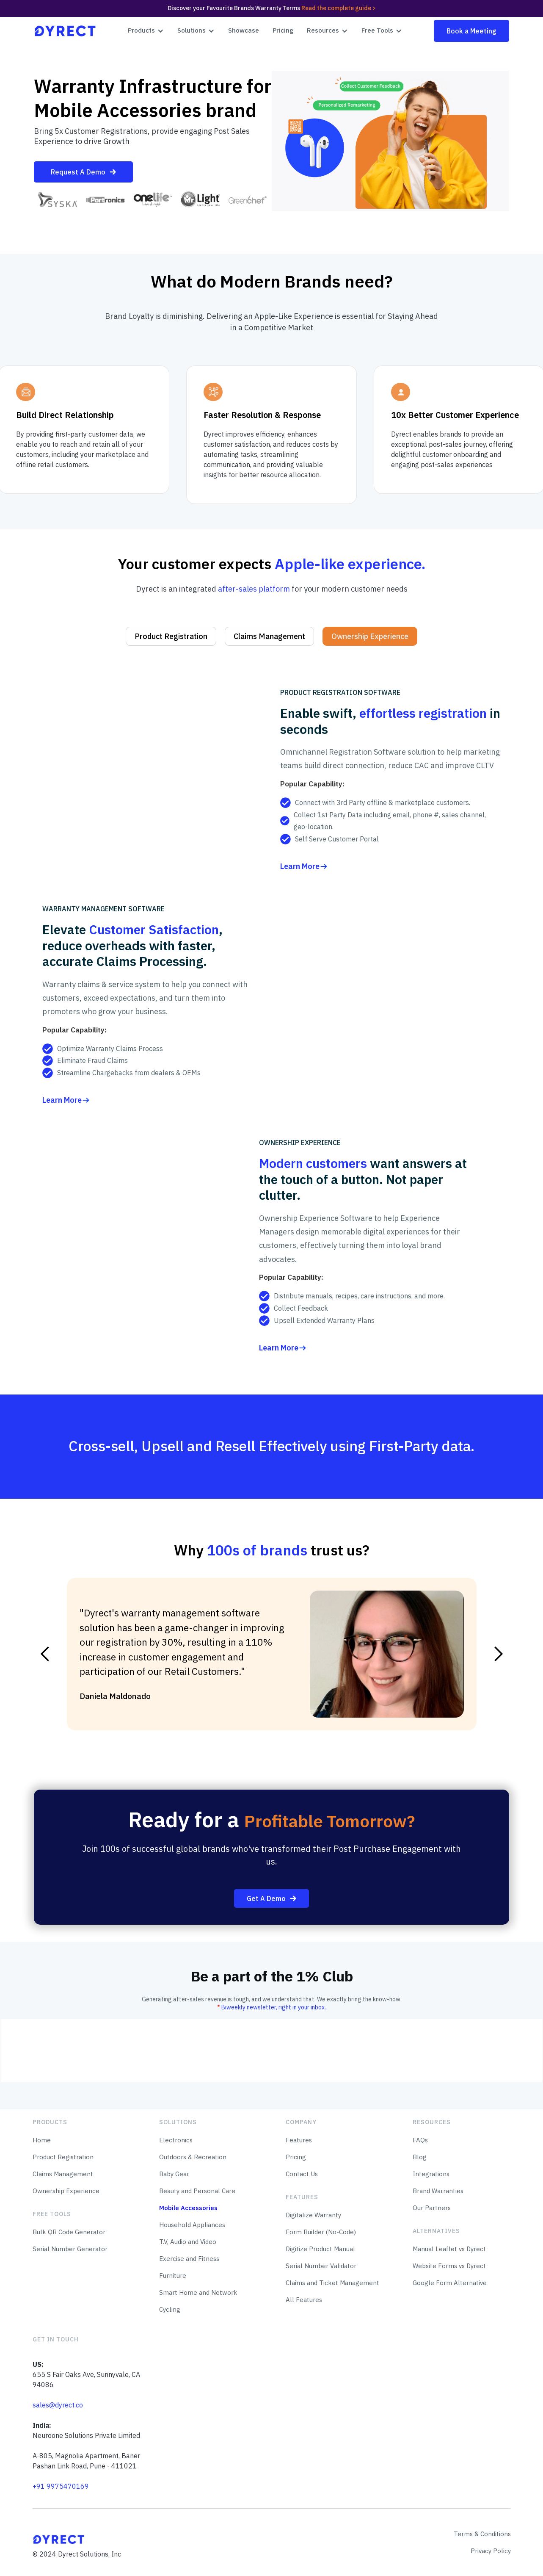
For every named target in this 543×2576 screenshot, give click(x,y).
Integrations (431, 2174)
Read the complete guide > (338, 8)
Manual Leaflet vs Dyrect (449, 2249)
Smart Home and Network (198, 2292)
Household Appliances (192, 2225)
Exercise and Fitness (189, 2259)
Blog (420, 2157)
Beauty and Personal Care (197, 2191)
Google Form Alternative (450, 2283)
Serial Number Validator (321, 2266)
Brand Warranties (438, 2191)
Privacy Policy (491, 2551)
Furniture (172, 2276)
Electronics (176, 2140)
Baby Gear (174, 2174)
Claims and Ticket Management (332, 2283)
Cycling (169, 2309)
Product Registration (63, 2157)
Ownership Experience (66, 2191)
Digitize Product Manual (320, 2249)
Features (299, 2140)
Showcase (243, 30)
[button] (146, 31)
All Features (304, 2300)
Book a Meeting (471, 31)
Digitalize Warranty (313, 2215)
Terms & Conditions (482, 2534)
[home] (65, 31)
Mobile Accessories (188, 2208)
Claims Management (63, 2174)
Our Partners (432, 2208)
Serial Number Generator (70, 2249)
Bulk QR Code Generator (69, 2232)
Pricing (283, 30)
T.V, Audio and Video (187, 2242)
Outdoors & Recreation (192, 2157)
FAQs (420, 2140)
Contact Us (302, 2174)
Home (42, 2140)
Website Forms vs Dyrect (449, 2266)
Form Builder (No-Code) (321, 2232)
